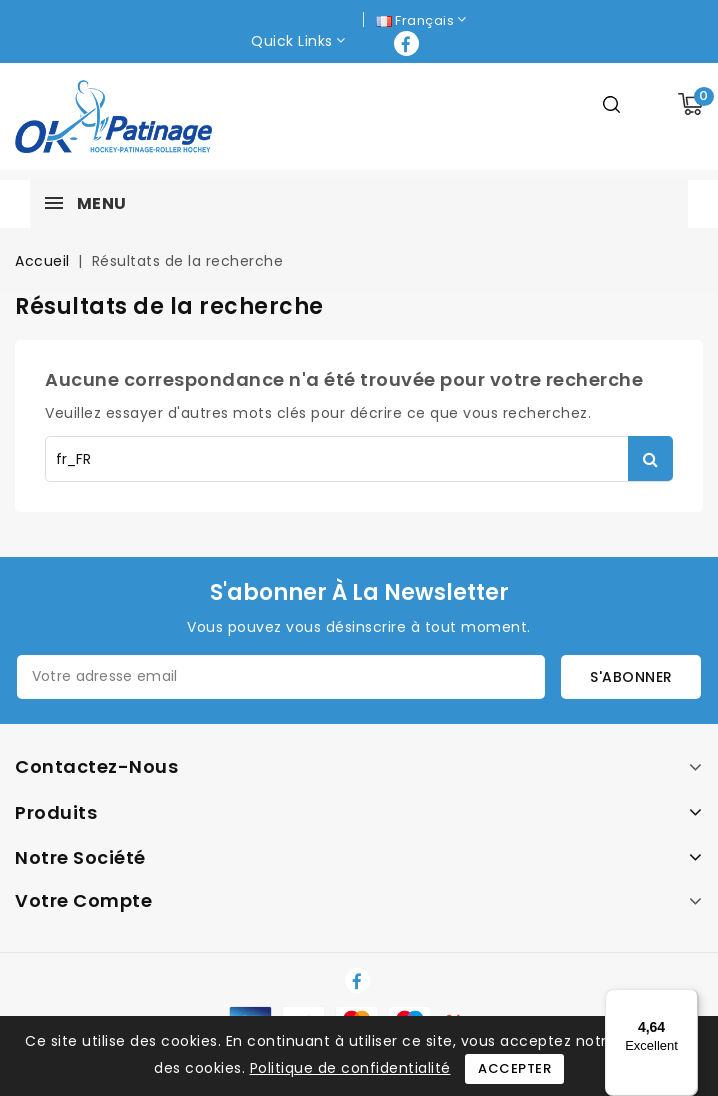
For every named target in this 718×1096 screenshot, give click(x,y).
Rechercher (650, 458)
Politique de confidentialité (350, 1068)
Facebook (408, 43)
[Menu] (686, 1001)
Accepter (514, 1068)
